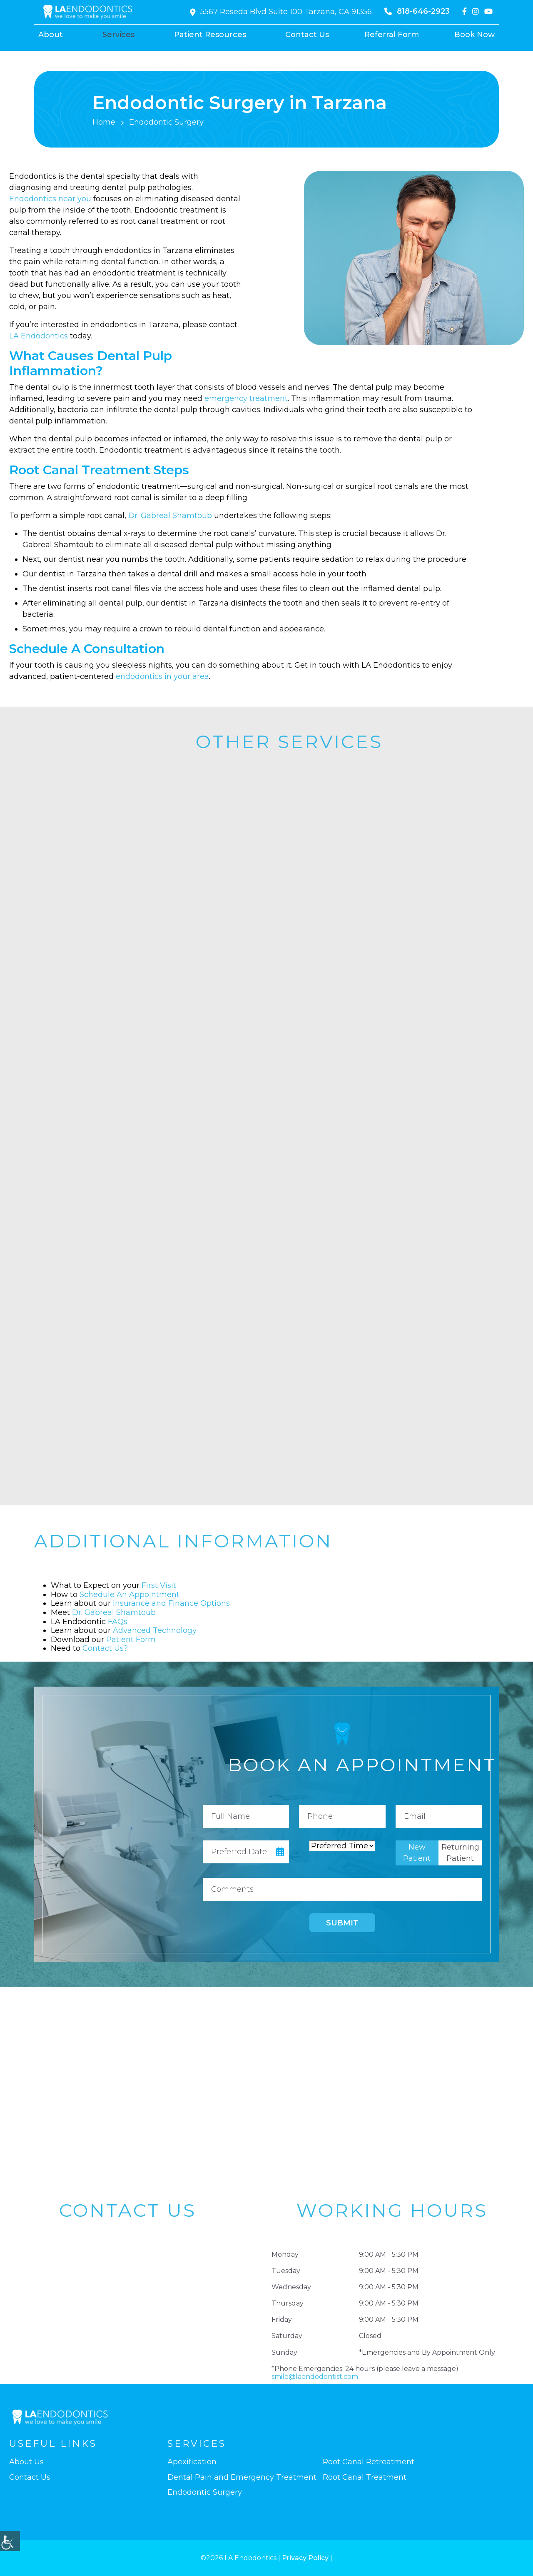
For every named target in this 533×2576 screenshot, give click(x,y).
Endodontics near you (50, 198)
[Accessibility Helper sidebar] (10, 2541)
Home (103, 122)
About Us (26, 2462)
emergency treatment (246, 398)
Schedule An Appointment (129, 1594)
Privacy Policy (305, 2558)
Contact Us (307, 34)
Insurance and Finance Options (171, 1603)
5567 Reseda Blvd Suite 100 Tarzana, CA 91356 (281, 11)
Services (118, 34)
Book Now (474, 34)
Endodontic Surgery (204, 2492)
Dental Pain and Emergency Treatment (241, 2477)
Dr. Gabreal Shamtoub (170, 515)
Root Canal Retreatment (368, 2462)
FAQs (117, 1621)
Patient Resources (210, 34)
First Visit (159, 1585)
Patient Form (131, 1639)
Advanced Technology (155, 1630)
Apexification (192, 2462)
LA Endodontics (38, 335)
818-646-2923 (417, 11)
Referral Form (391, 34)
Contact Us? (105, 1648)
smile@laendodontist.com (314, 2377)
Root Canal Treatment (364, 2477)
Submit (342, 1923)
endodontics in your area (162, 676)
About (50, 34)
